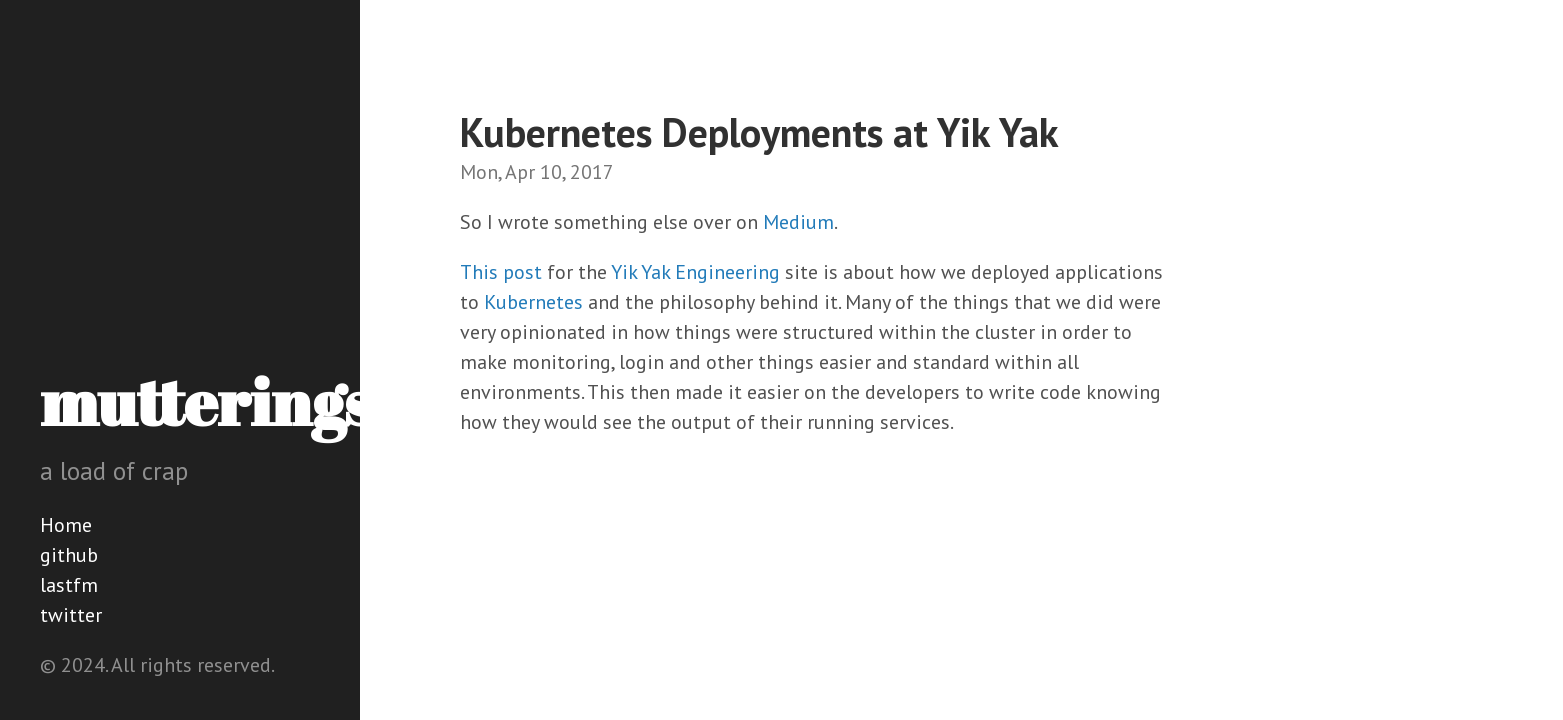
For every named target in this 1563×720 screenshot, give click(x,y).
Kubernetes (533, 302)
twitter (71, 615)
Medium (798, 222)
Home (66, 525)
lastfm (69, 585)
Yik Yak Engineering (695, 272)
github (69, 555)
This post (501, 272)
